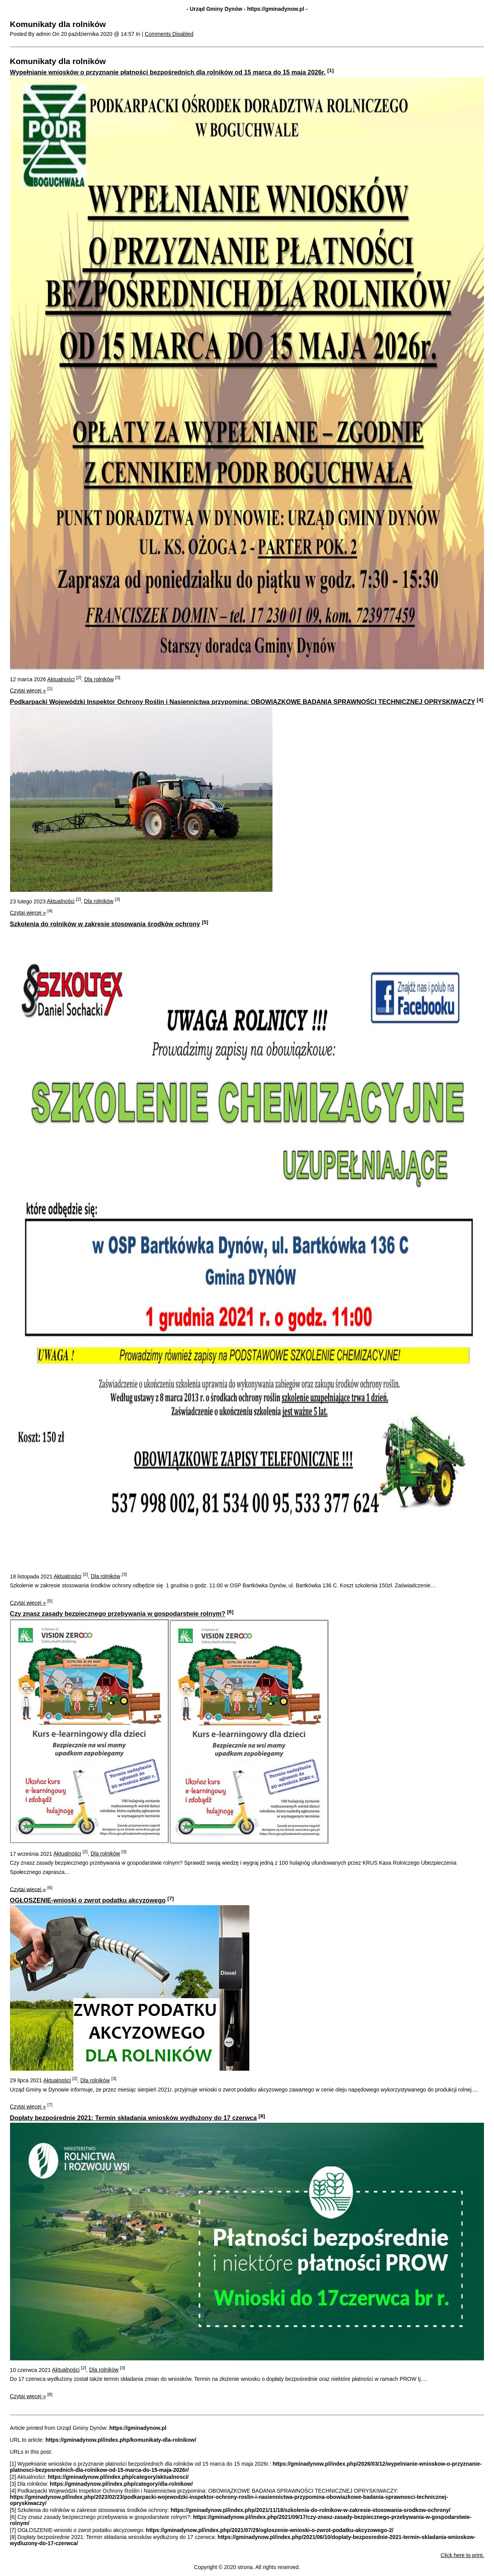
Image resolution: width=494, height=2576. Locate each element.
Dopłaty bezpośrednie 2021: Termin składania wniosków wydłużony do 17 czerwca (133, 2117)
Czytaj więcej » (28, 690)
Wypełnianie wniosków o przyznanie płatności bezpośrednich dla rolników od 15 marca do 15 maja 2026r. (168, 72)
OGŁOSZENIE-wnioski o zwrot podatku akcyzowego (88, 1900)
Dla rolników (98, 679)
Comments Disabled (169, 34)
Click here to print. (462, 2555)
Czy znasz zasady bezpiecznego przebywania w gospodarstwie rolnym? (117, 1613)
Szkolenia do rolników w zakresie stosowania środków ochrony (105, 923)
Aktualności (61, 679)
